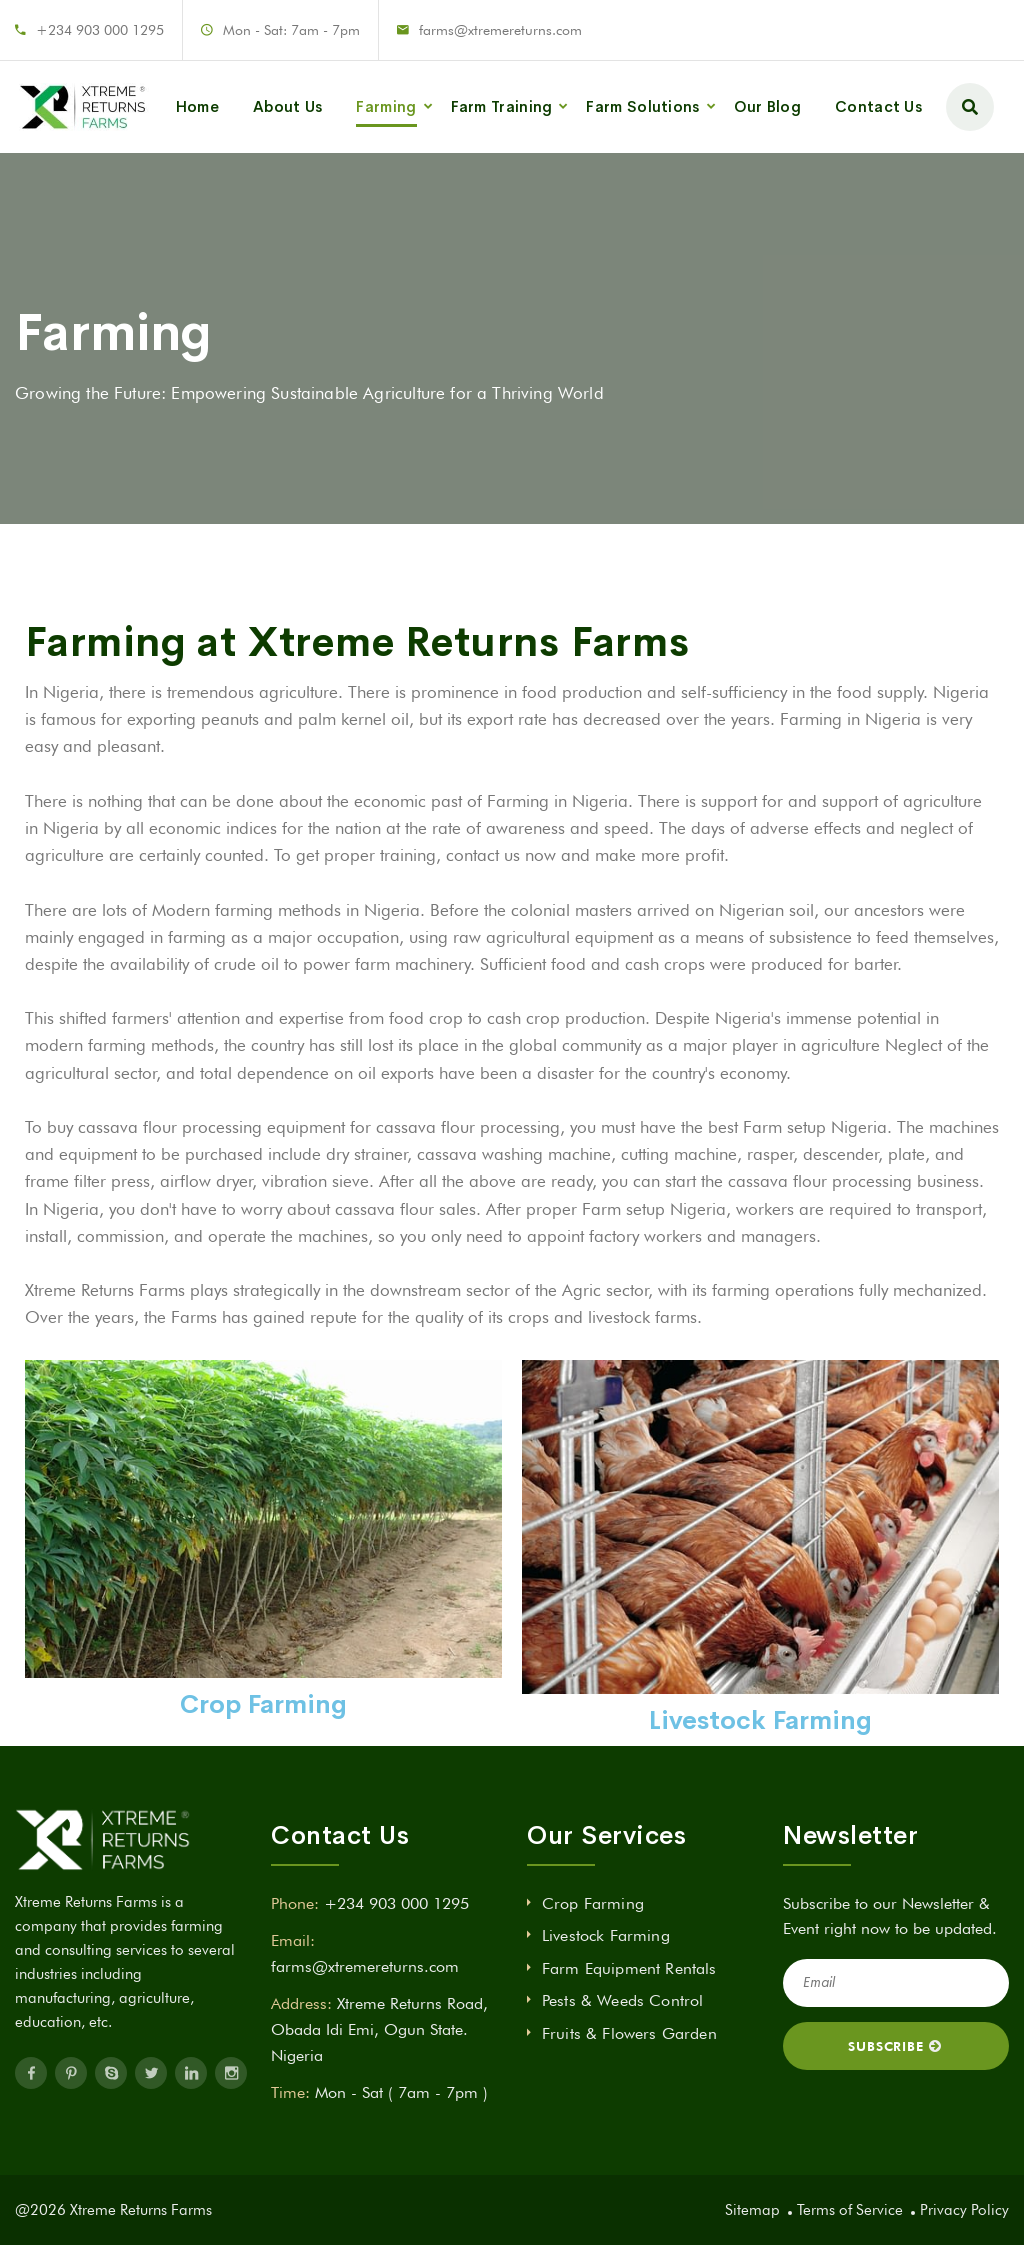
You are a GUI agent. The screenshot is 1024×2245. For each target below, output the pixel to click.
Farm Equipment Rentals (629, 1968)
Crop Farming (593, 1903)
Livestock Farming (606, 1935)
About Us (287, 106)
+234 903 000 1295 (100, 30)
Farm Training (502, 106)
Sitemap (752, 2210)
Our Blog (767, 106)
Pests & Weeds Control (622, 2000)
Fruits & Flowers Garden (629, 2033)
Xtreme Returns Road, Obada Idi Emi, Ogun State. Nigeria (379, 2029)
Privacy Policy (964, 2210)
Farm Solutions (642, 106)
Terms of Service (850, 2210)
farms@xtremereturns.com (500, 30)
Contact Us (878, 106)
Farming (386, 106)
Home (197, 106)
